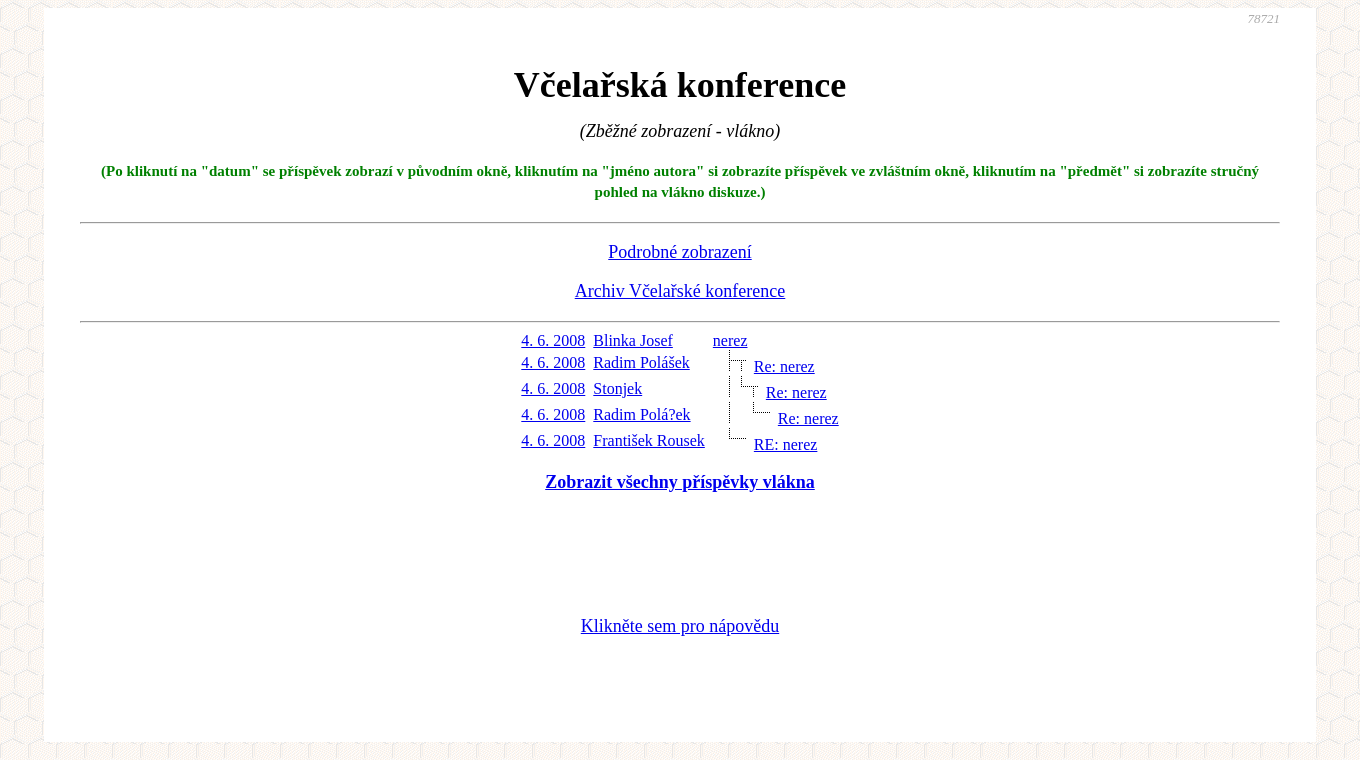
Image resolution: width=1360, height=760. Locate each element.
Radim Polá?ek (641, 414)
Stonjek (617, 388)
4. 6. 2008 (553, 340)
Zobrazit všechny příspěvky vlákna (680, 482)
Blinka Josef (633, 340)
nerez (730, 340)
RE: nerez (786, 444)
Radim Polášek (641, 362)
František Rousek (649, 440)
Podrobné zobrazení (679, 252)
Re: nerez (784, 366)
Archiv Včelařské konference (680, 291)
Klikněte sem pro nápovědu (680, 626)
